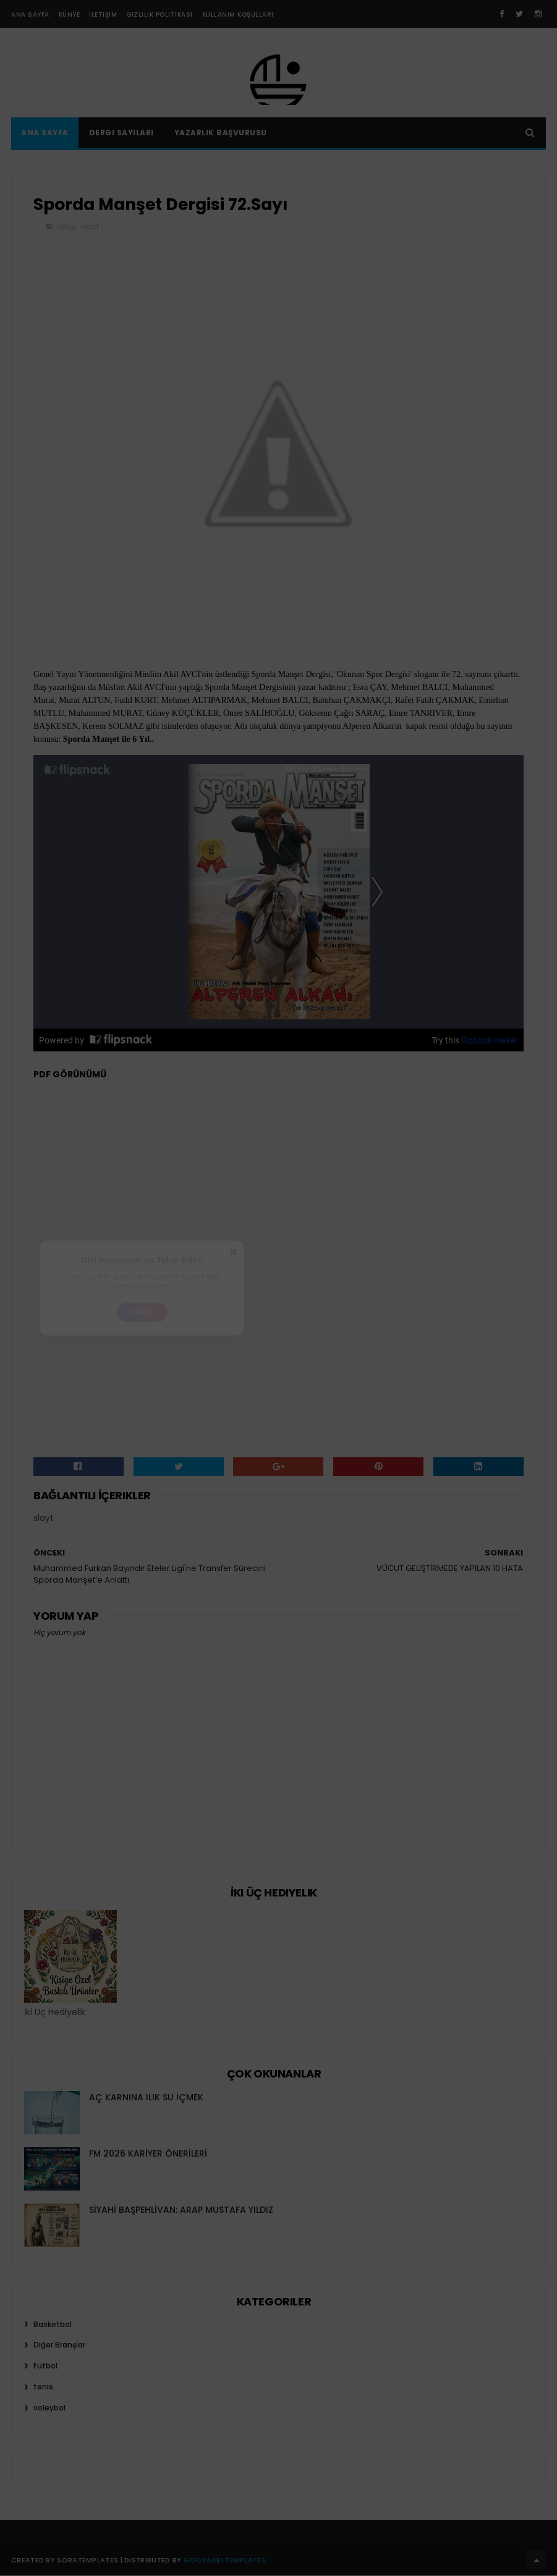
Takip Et (141, 1321)
